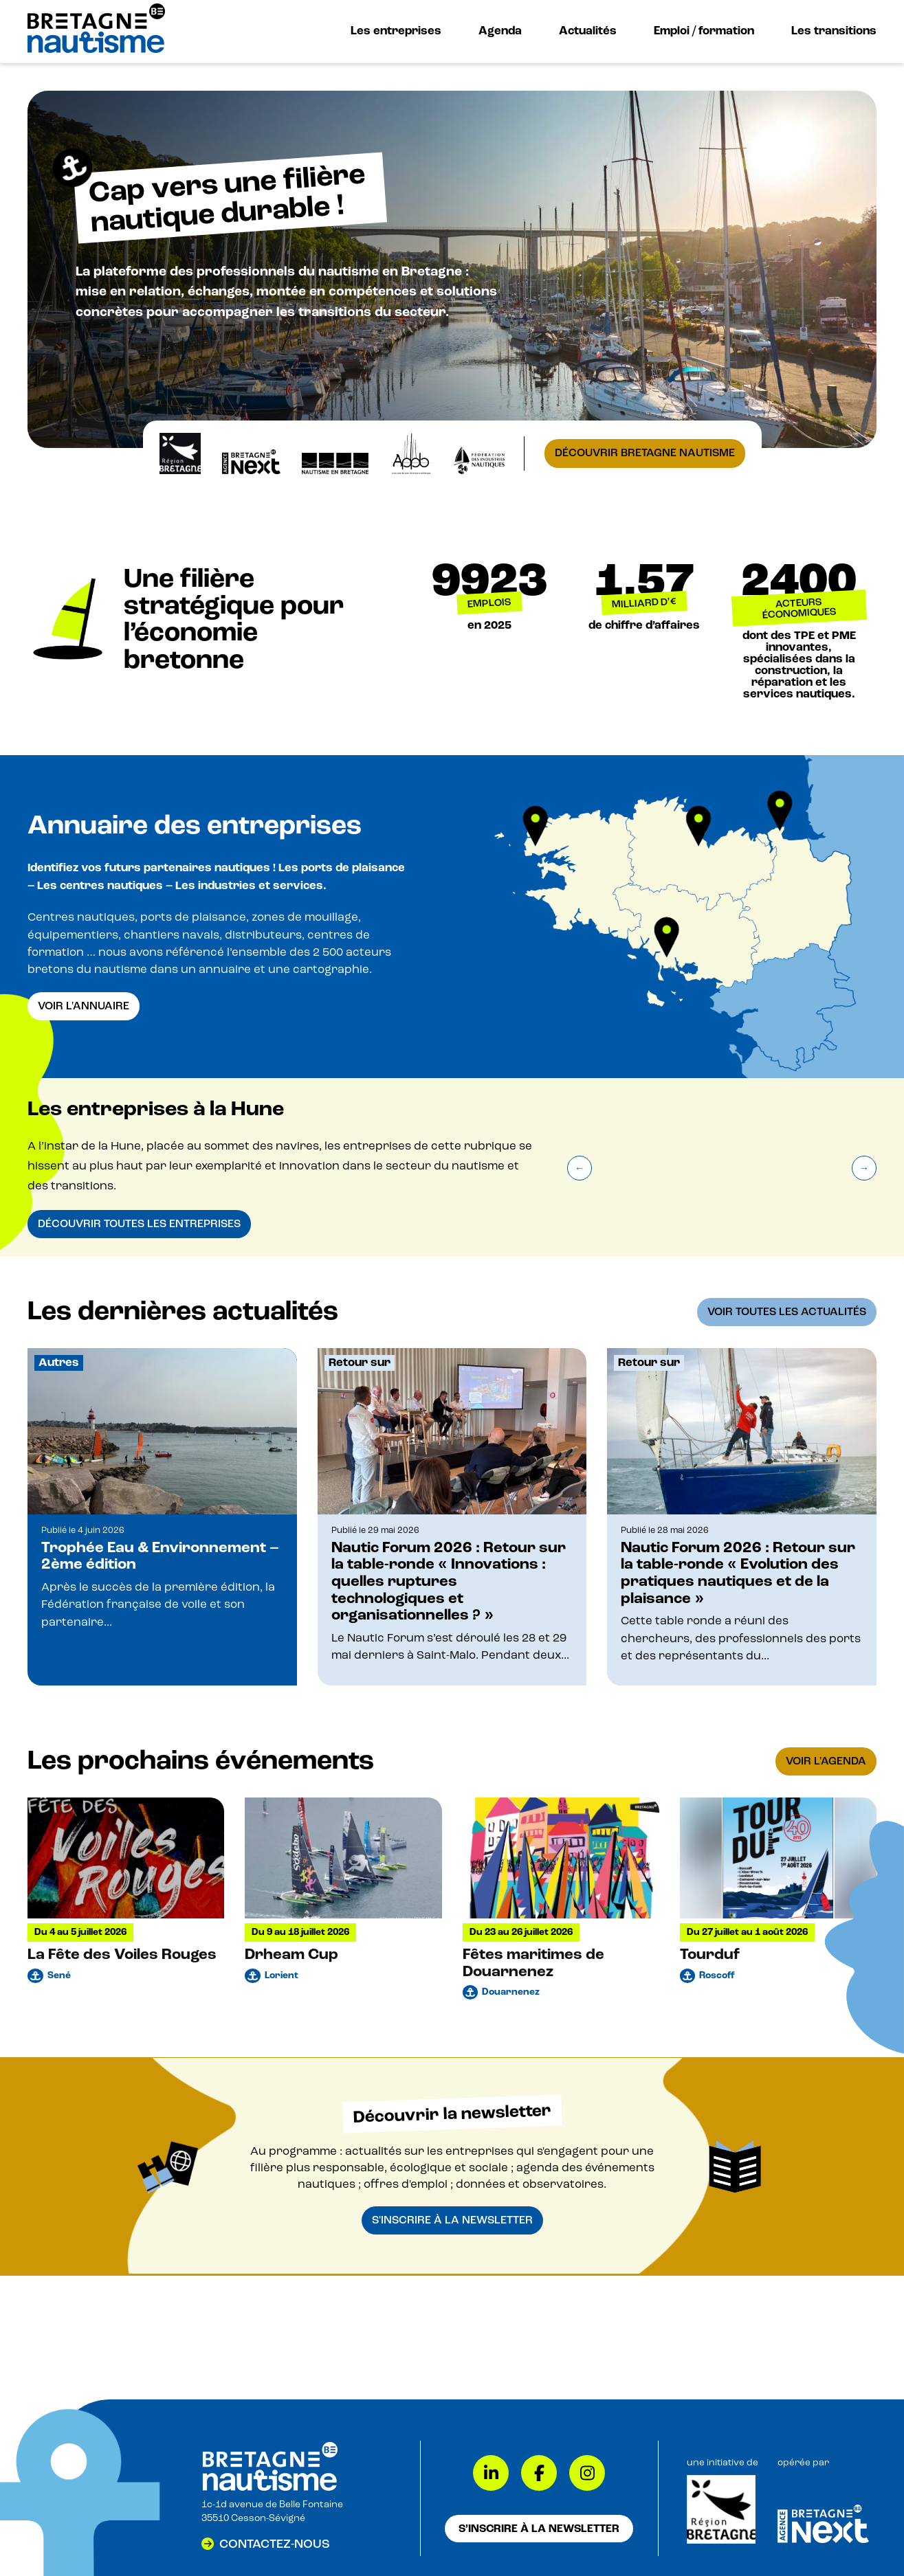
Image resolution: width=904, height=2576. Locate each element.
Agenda (500, 30)
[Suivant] (864, 1168)
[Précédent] (579, 1168)
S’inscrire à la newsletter (539, 2528)
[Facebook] (539, 2473)
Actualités (588, 30)
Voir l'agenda (826, 1761)
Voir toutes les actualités (786, 1312)
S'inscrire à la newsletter (452, 2220)
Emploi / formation (704, 30)
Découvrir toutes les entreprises (139, 1224)
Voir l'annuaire (83, 1006)
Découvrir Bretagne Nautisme (645, 453)
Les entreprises (396, 30)
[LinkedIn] (491, 2473)
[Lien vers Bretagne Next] (823, 2540)
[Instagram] (587, 2473)
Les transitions (834, 30)
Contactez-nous (274, 2543)
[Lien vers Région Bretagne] (721, 2541)
